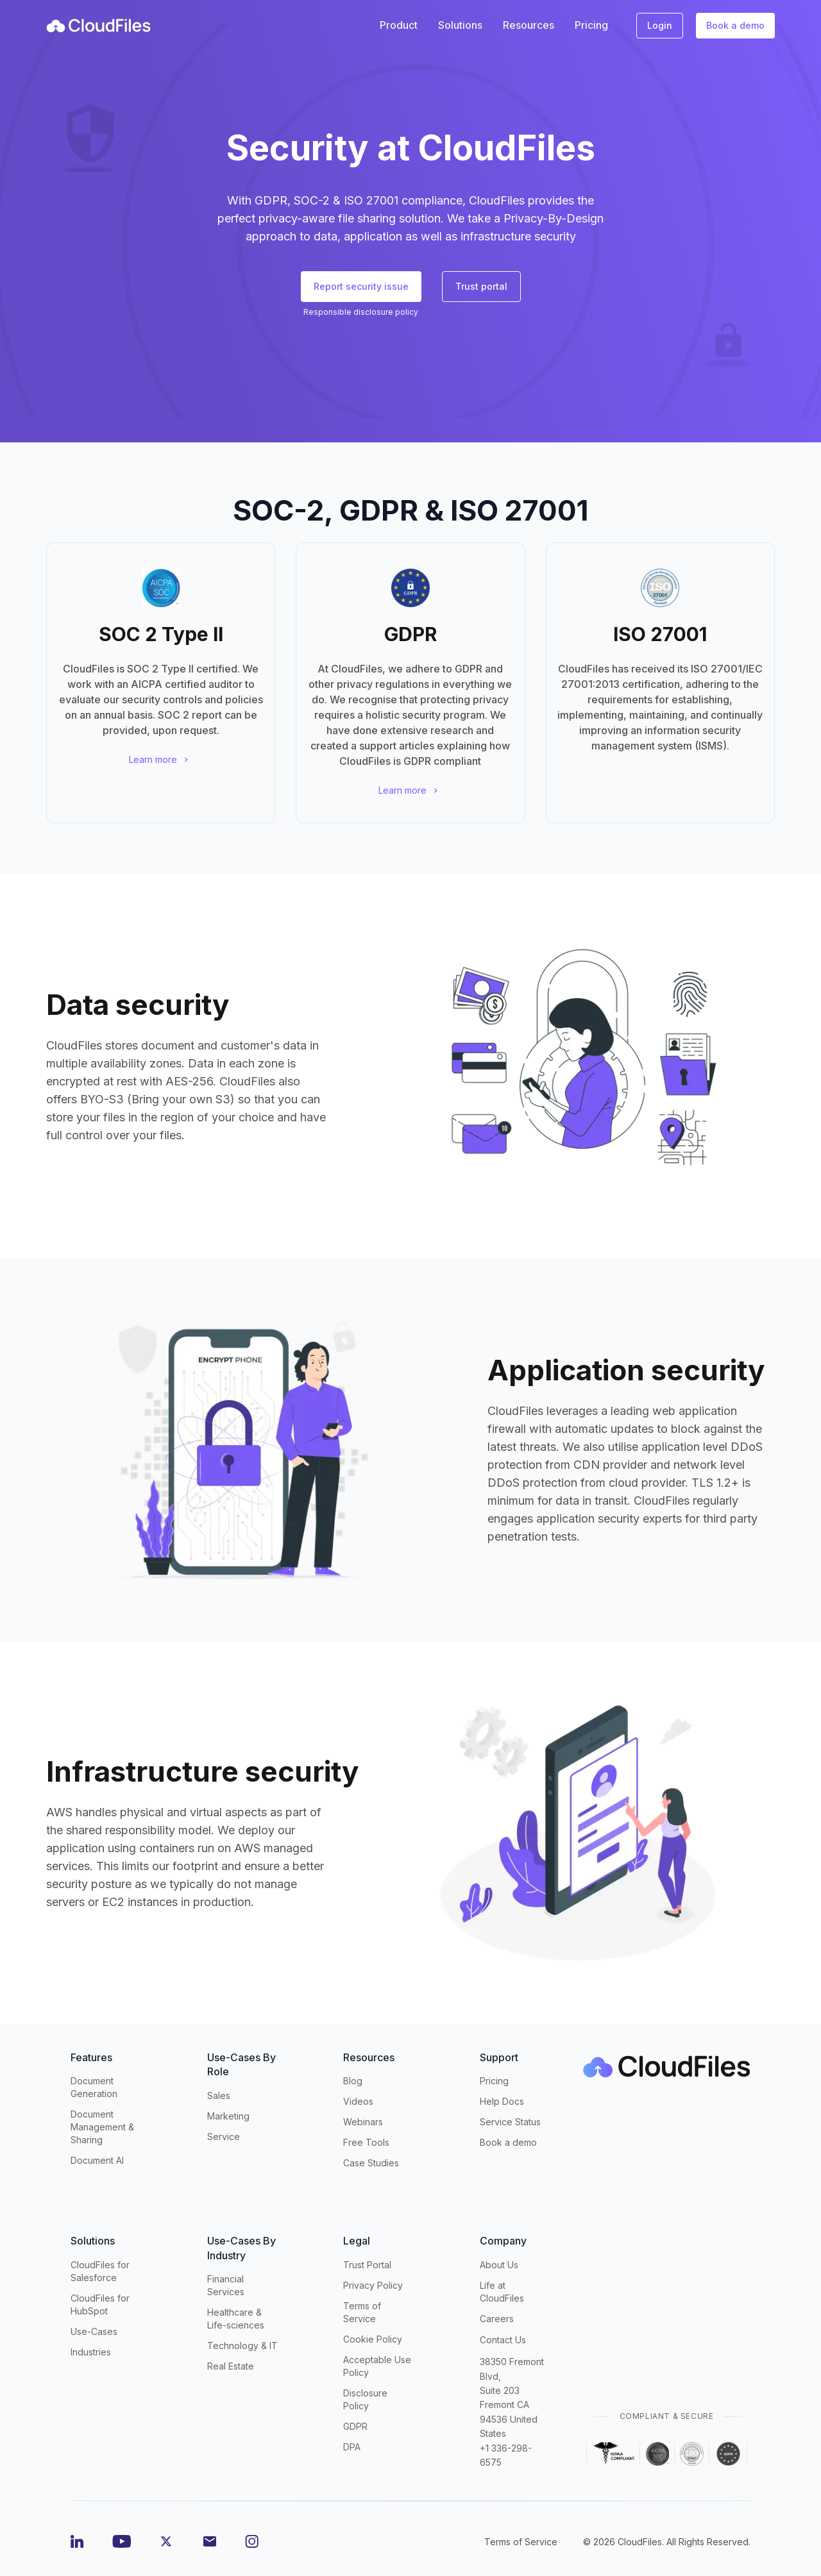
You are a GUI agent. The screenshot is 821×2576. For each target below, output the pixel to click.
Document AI (97, 2160)
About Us (499, 2264)
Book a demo (735, 25)
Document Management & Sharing (102, 2127)
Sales (218, 2095)
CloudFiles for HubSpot (100, 2304)
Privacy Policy (373, 2285)
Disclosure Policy (365, 2399)
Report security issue (361, 286)
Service (223, 2136)
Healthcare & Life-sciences (235, 2318)
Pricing (494, 2080)
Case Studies (371, 2162)
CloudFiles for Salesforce (100, 2271)
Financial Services (225, 2285)
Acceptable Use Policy (377, 2366)
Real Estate (230, 2366)
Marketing (228, 2116)
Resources (528, 25)
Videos (358, 2101)
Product (399, 25)
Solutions (460, 25)
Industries (91, 2351)
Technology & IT (242, 2345)
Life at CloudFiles (502, 2292)
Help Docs (502, 2101)
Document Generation (94, 2087)
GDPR (355, 2426)
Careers (497, 2318)
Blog (352, 2080)
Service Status (510, 2121)
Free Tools (366, 2142)
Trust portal (481, 286)
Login (659, 25)
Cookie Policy (372, 2339)
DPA (351, 2446)
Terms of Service (362, 2312)
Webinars (363, 2121)
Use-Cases (94, 2331)
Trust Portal (367, 2264)
